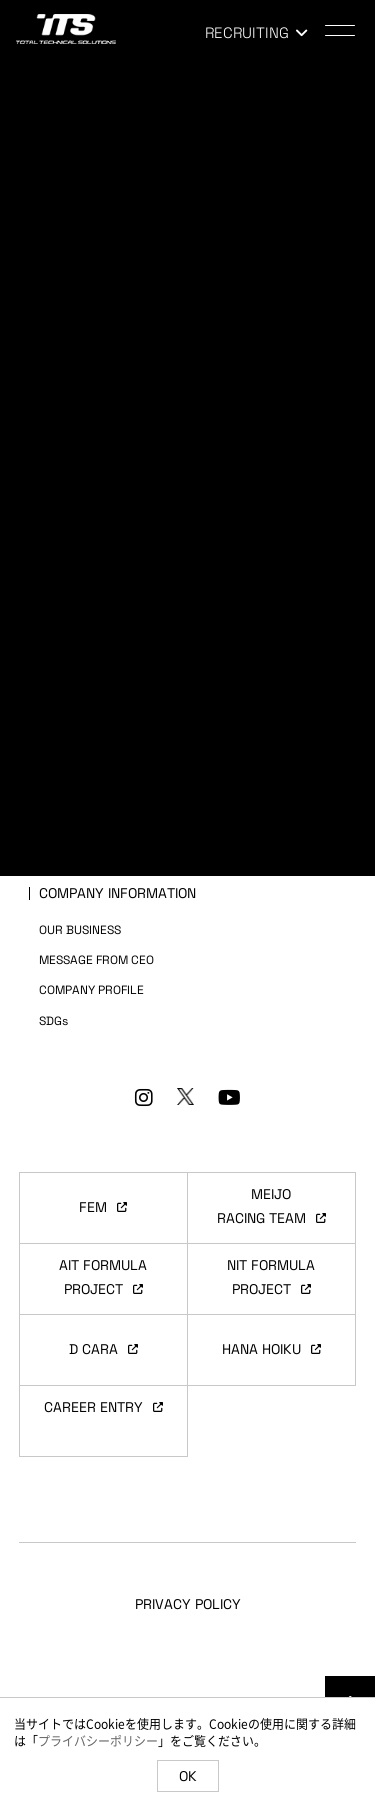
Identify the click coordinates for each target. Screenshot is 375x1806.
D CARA (103, 1349)
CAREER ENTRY (103, 1407)
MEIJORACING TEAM (271, 1206)
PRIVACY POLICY (188, 1604)
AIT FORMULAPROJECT (103, 1277)
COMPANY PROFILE (91, 990)
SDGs (53, 1021)
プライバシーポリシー (98, 1741)
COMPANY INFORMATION (117, 893)
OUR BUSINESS (80, 930)
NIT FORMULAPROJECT (271, 1277)
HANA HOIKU (271, 1349)
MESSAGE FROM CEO (96, 960)
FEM (103, 1207)
